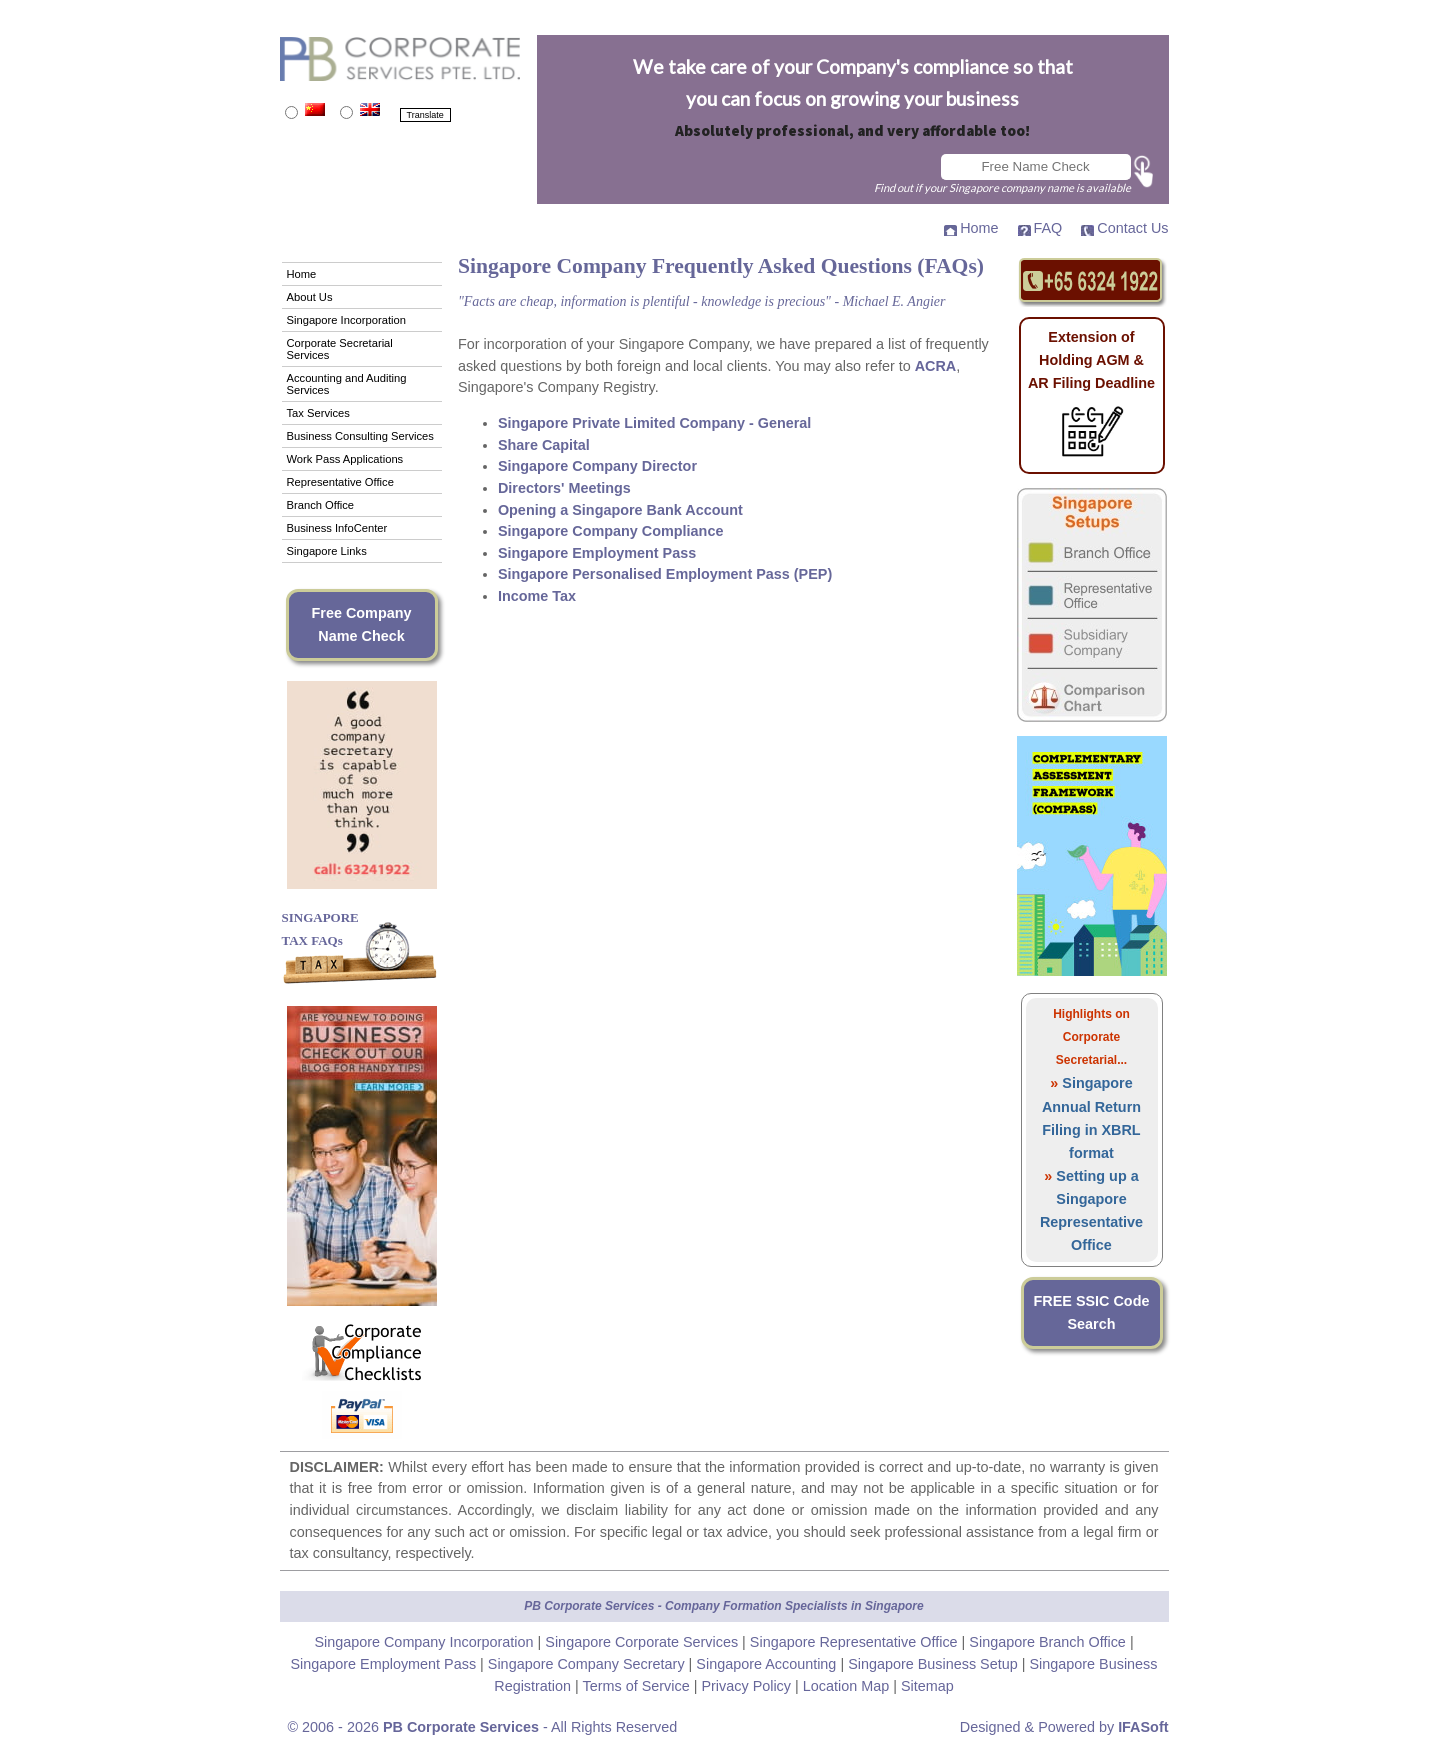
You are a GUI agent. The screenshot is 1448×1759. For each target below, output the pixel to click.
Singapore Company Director (597, 466)
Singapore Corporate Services (643, 1642)
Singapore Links (327, 551)
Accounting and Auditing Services (347, 384)
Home (979, 228)
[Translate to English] (346, 112)
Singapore (894, 1606)
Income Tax (537, 596)
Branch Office (321, 505)
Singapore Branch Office (1049, 1642)
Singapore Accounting (768, 1664)
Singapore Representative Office (856, 1642)
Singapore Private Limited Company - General (654, 423)
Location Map (846, 1686)
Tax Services (318, 413)
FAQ (1048, 228)
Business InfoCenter (337, 528)
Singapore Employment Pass (597, 553)
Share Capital (544, 445)
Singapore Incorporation (346, 320)
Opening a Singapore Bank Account (620, 510)
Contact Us (1132, 228)
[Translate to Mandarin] (291, 112)
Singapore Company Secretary (588, 1664)
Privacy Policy (748, 1686)
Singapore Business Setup (935, 1664)
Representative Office (340, 482)
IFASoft (1143, 1727)
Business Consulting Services (360, 436)
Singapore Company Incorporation (425, 1642)
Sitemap (927, 1686)
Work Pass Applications (345, 459)
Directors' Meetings (564, 488)
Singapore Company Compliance (611, 531)
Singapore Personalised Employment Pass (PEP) (665, 574)
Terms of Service (638, 1686)
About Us (310, 297)
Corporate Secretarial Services (340, 349)
